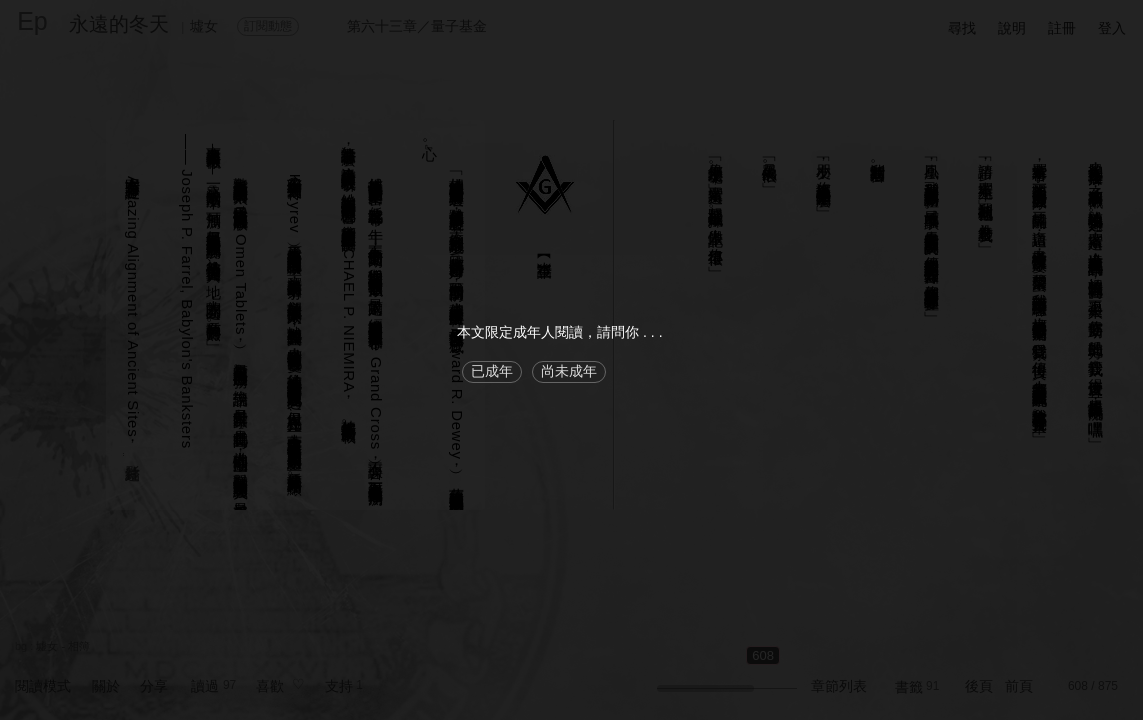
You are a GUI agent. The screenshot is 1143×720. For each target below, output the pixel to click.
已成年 (492, 371)
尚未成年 (569, 371)
